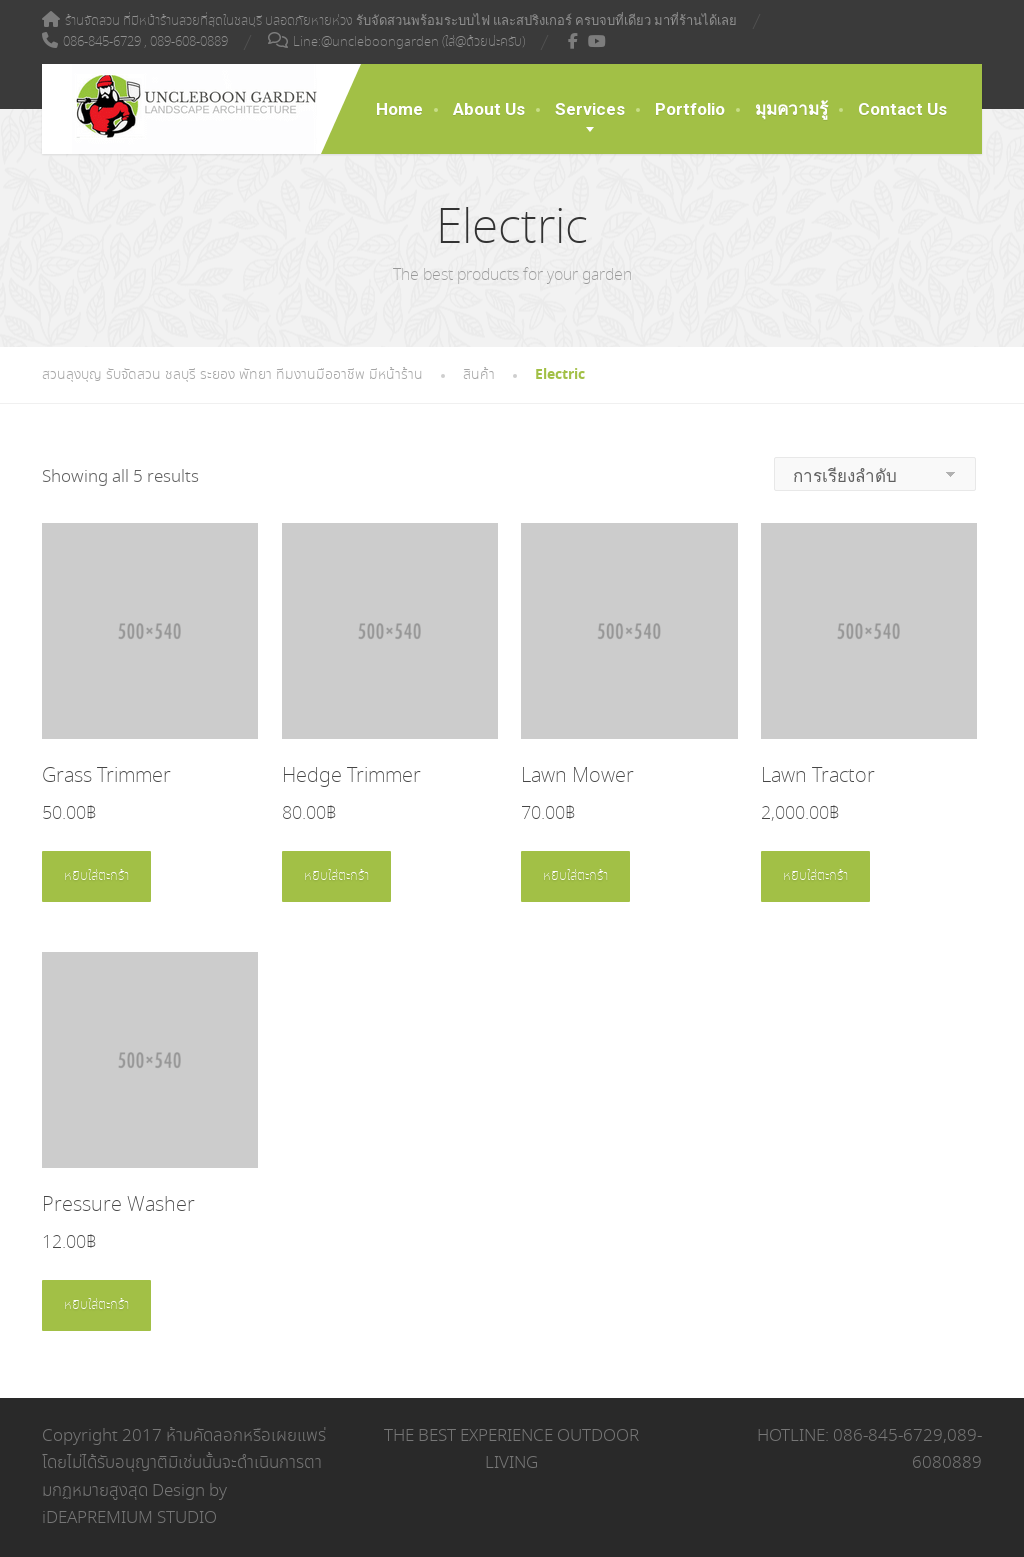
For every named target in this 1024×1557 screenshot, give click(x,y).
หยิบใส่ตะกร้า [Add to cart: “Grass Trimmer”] (96, 876)
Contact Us (902, 109)
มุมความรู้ (791, 109)
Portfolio (690, 109)
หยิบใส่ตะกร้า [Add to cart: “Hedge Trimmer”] (336, 876)
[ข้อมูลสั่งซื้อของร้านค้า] (875, 474)
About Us (489, 109)
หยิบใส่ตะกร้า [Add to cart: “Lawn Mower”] (575, 876)
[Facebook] (573, 41)
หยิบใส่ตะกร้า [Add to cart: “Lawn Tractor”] (815, 876)
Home (399, 109)
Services (590, 109)
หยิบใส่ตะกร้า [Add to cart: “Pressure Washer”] (96, 1305)
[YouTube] (597, 41)
